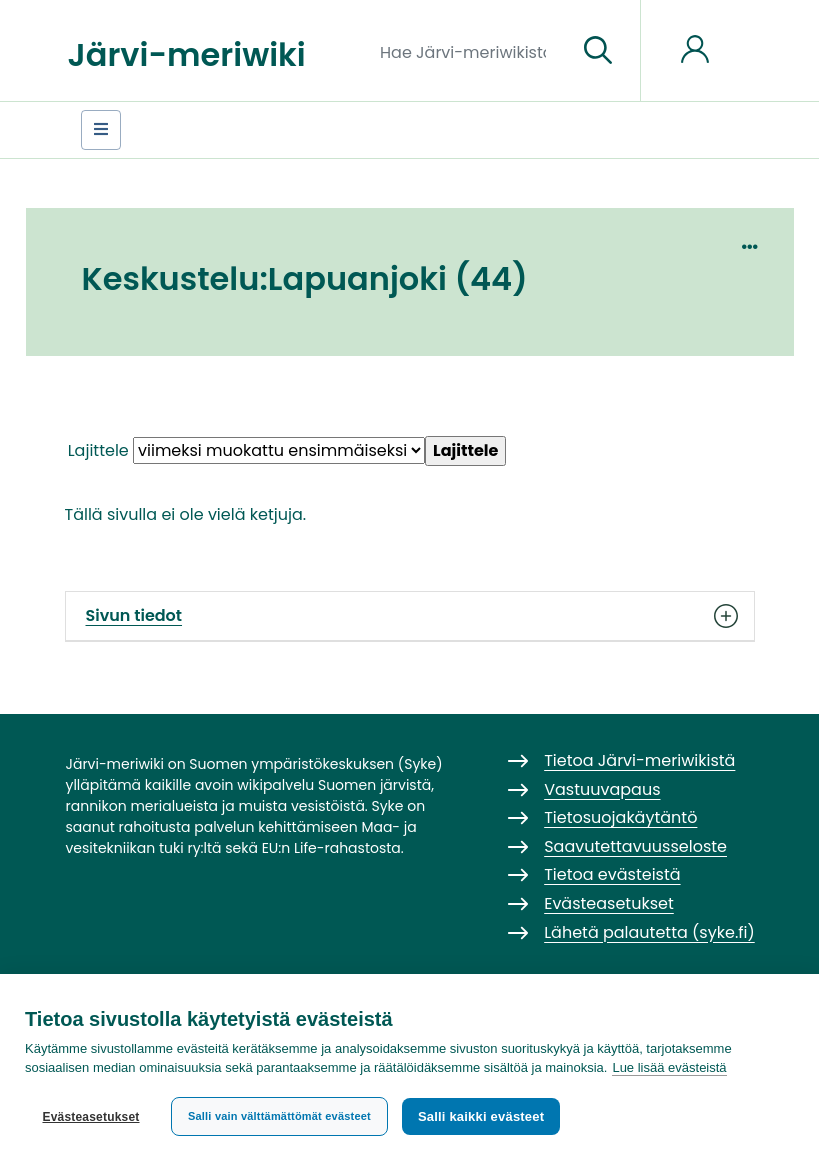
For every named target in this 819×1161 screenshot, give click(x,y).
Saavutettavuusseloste (635, 846)
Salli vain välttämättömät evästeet (279, 1116)
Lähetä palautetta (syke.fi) (649, 932)
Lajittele (98, 450)
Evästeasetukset (90, 1117)
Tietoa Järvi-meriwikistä (639, 760)
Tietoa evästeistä (612, 874)
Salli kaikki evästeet (481, 1116)
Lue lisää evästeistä (669, 1067)
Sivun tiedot (410, 616)
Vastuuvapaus (602, 789)
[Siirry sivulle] (598, 51)
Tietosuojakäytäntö (620, 817)
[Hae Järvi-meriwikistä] (470, 51)
